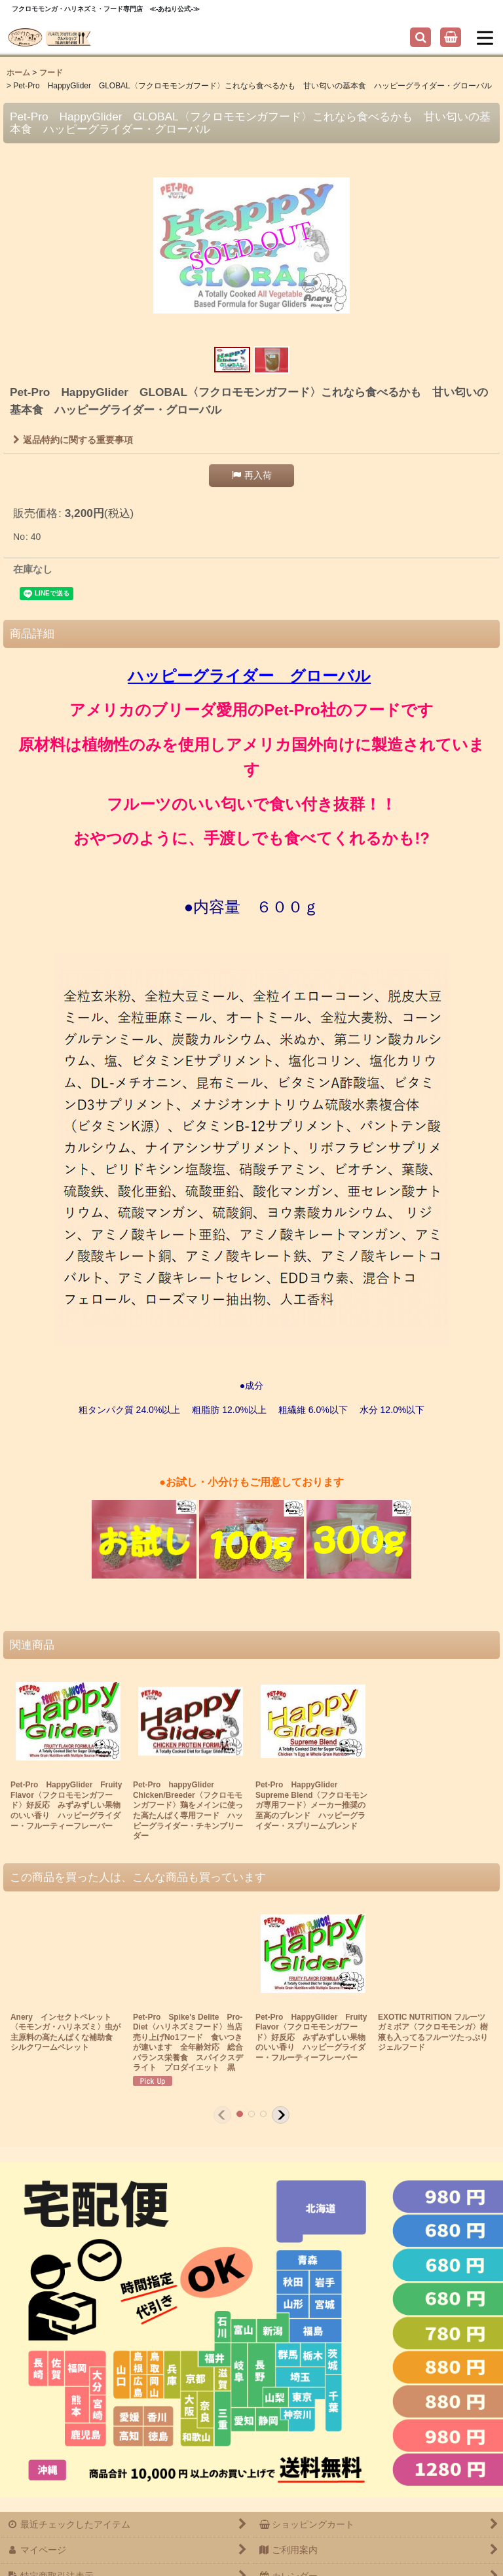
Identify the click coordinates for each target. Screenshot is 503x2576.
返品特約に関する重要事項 (73, 440)
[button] (420, 37)
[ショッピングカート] (450, 37)
